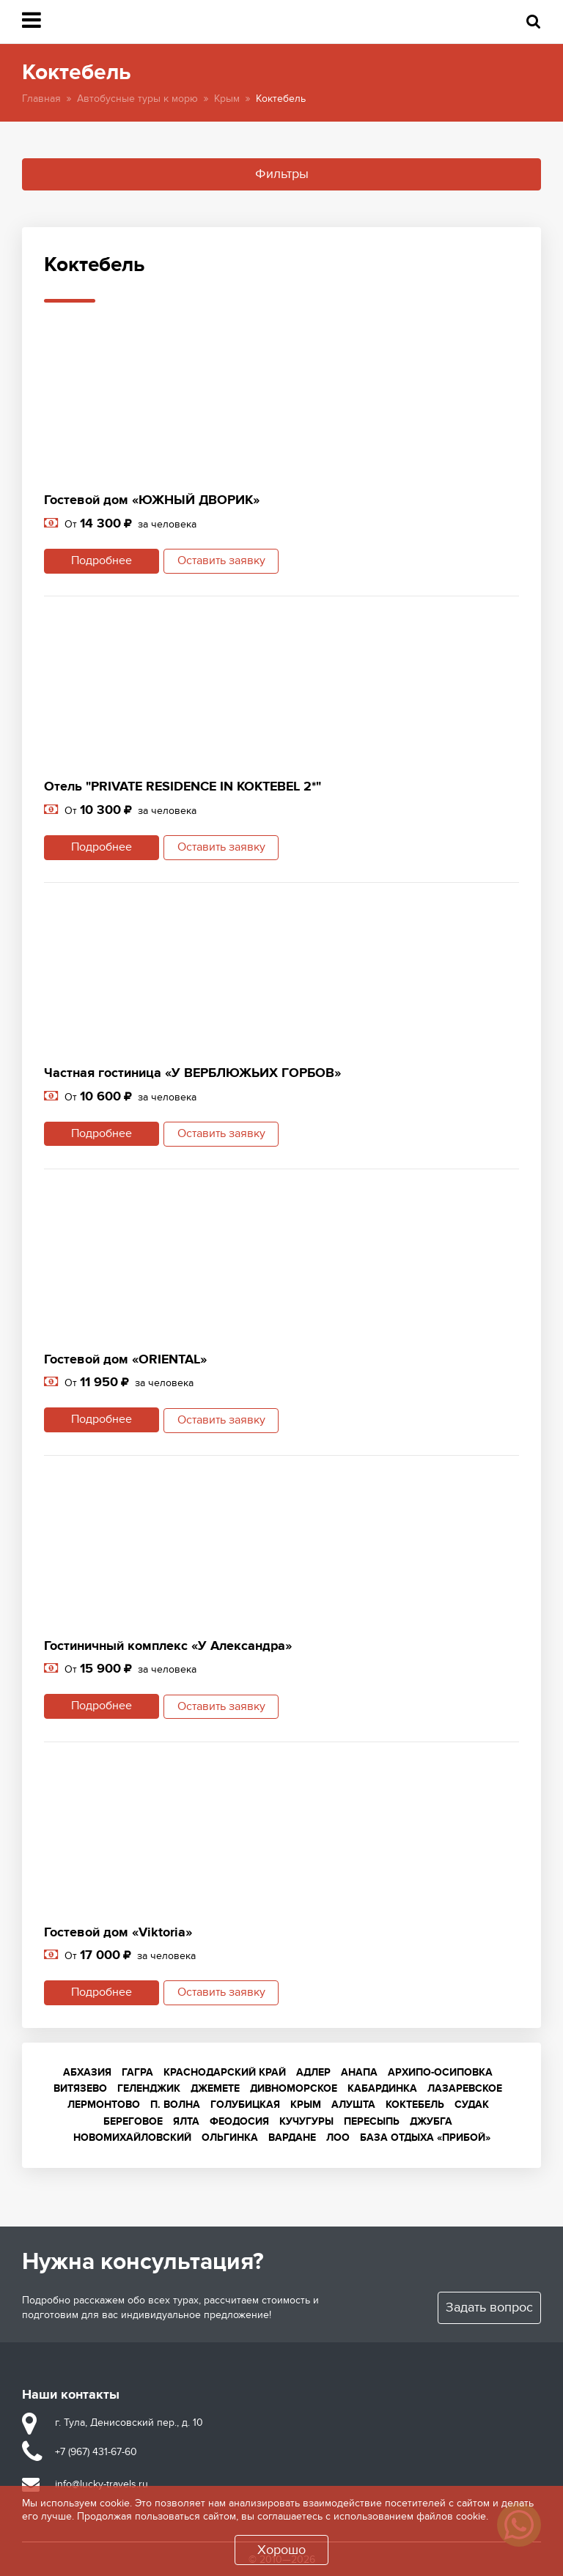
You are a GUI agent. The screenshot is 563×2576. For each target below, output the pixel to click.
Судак (472, 2104)
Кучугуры (306, 2120)
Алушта (353, 2104)
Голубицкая (245, 2104)
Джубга (431, 2120)
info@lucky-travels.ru (101, 2482)
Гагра (137, 2071)
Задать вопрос (489, 2306)
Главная (41, 98)
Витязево (80, 2087)
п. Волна (175, 2104)
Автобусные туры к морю (137, 98)
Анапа (359, 2071)
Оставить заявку (224, 561)
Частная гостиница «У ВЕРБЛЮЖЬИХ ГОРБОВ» (192, 1073)
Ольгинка (230, 2136)
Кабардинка (382, 2087)
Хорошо (281, 2550)
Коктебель (415, 2104)
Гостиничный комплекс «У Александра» (168, 1645)
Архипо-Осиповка (440, 2071)
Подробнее (99, 561)
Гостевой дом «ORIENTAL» (125, 1359)
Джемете (215, 2087)
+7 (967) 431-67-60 (96, 2450)
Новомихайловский (132, 2136)
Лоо (338, 2136)
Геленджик (148, 2087)
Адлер (313, 2071)
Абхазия (87, 2071)
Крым (227, 98)
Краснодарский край (224, 2071)
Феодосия (239, 2120)
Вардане (292, 2136)
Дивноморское (293, 2087)
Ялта (186, 2120)
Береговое (133, 2120)
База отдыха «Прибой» (425, 2136)
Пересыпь (372, 2120)
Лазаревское (464, 2087)
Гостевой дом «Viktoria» (118, 1931)
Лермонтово (103, 2104)
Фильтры (282, 174)
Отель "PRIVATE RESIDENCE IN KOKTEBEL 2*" (182, 787)
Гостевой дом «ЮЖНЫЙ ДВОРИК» (152, 500)
